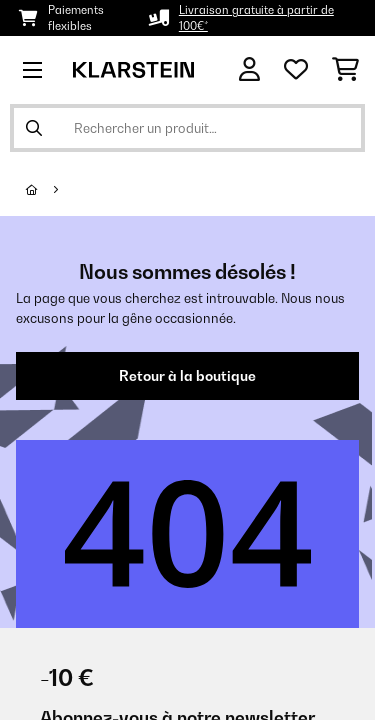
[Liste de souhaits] (296, 70)
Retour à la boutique (187, 376)
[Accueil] (50, 190)
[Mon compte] (249, 69)
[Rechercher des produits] (187, 128)
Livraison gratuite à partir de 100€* (256, 18)
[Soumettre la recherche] (34, 128)
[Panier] (345, 70)
